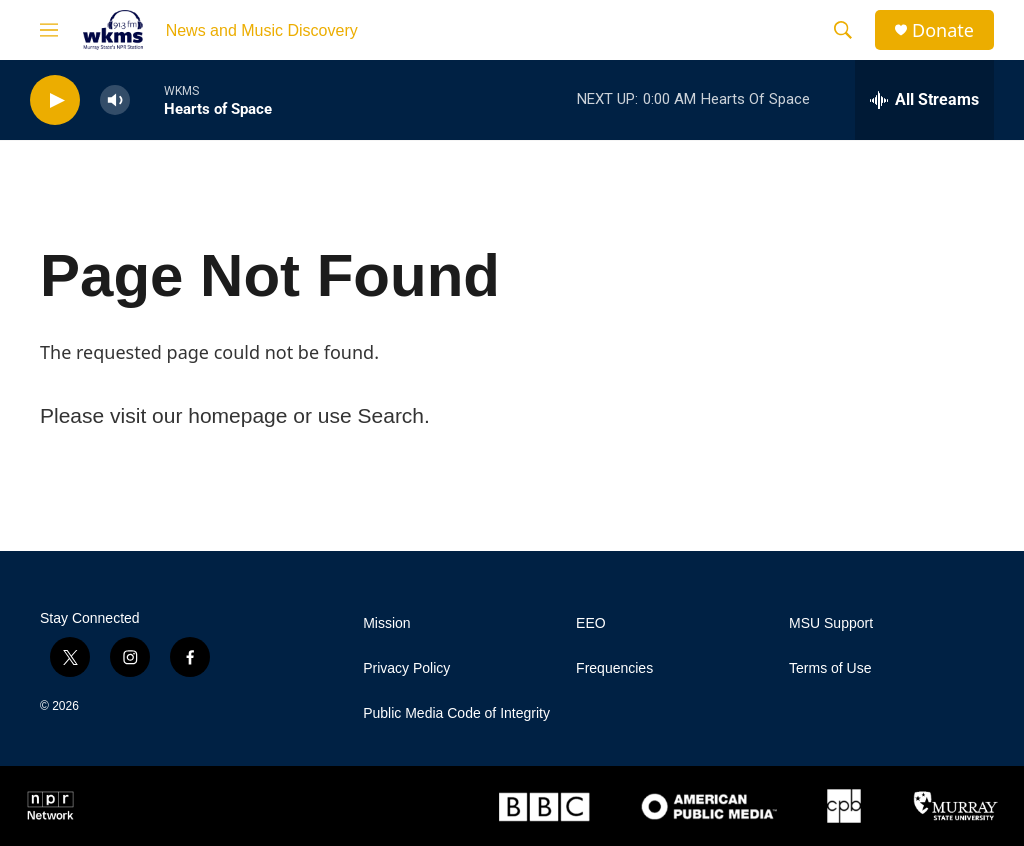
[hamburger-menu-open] (49, 30)
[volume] (115, 100)
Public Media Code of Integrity (456, 713)
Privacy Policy (406, 668)
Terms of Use (830, 668)
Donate (943, 30)
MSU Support (831, 623)
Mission (386, 623)
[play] (55, 100)
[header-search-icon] (843, 30)
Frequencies (614, 668)
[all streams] (924, 100)
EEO (591, 623)
